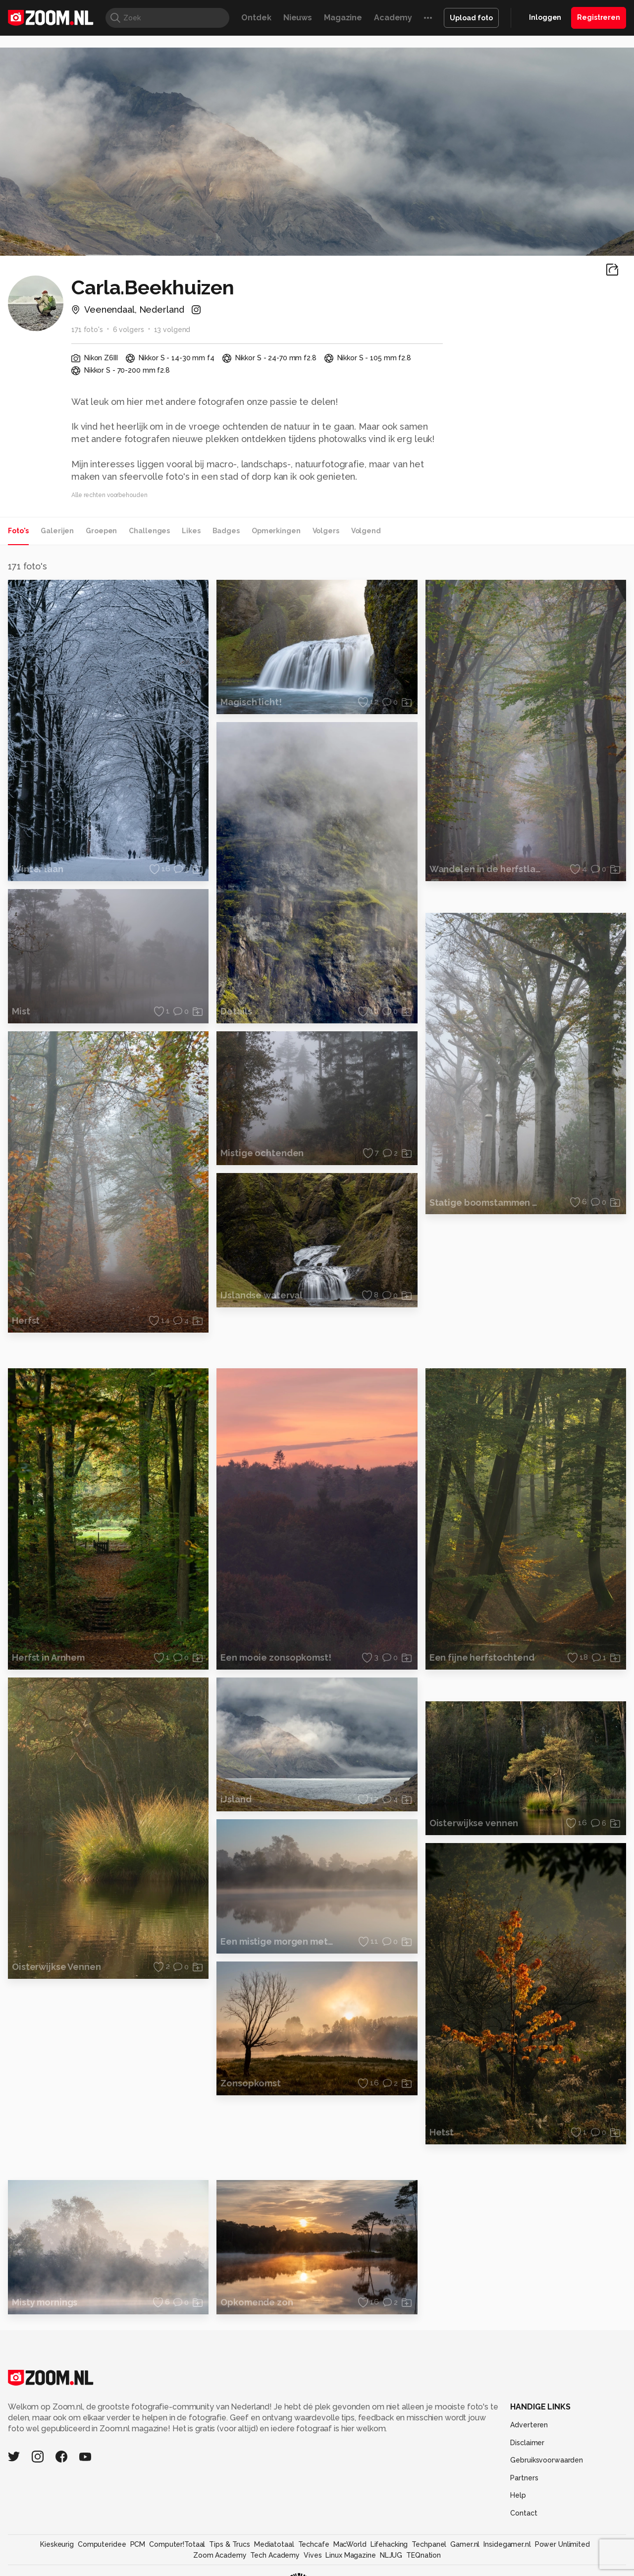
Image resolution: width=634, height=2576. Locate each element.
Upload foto (471, 18)
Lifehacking (389, 2544)
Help (518, 2495)
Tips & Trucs (229, 2544)
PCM (138, 2544)
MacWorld (350, 2544)
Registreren (598, 17)
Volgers (326, 531)
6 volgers (128, 330)
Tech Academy (275, 2555)
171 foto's (87, 330)
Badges (226, 531)
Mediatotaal (274, 2544)
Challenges (149, 531)
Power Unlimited (562, 2544)
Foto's (18, 531)
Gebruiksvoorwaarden (546, 2460)
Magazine (343, 17)
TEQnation (423, 2555)
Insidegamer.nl (506, 2544)
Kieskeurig (57, 2544)
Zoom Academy (220, 2555)
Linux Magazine (350, 2555)
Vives (312, 2555)
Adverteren (529, 2425)
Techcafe (313, 2544)
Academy (393, 17)
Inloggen (545, 17)
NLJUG (391, 2555)
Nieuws (297, 17)
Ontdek (256, 17)
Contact (523, 2513)
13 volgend (172, 330)
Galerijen (57, 531)
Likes (191, 531)
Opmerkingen (276, 531)
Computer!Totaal (177, 2544)
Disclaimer (527, 2443)
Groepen (101, 531)
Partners (524, 2478)
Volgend (366, 531)
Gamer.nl (464, 2544)
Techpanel (429, 2544)
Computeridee (102, 2544)
